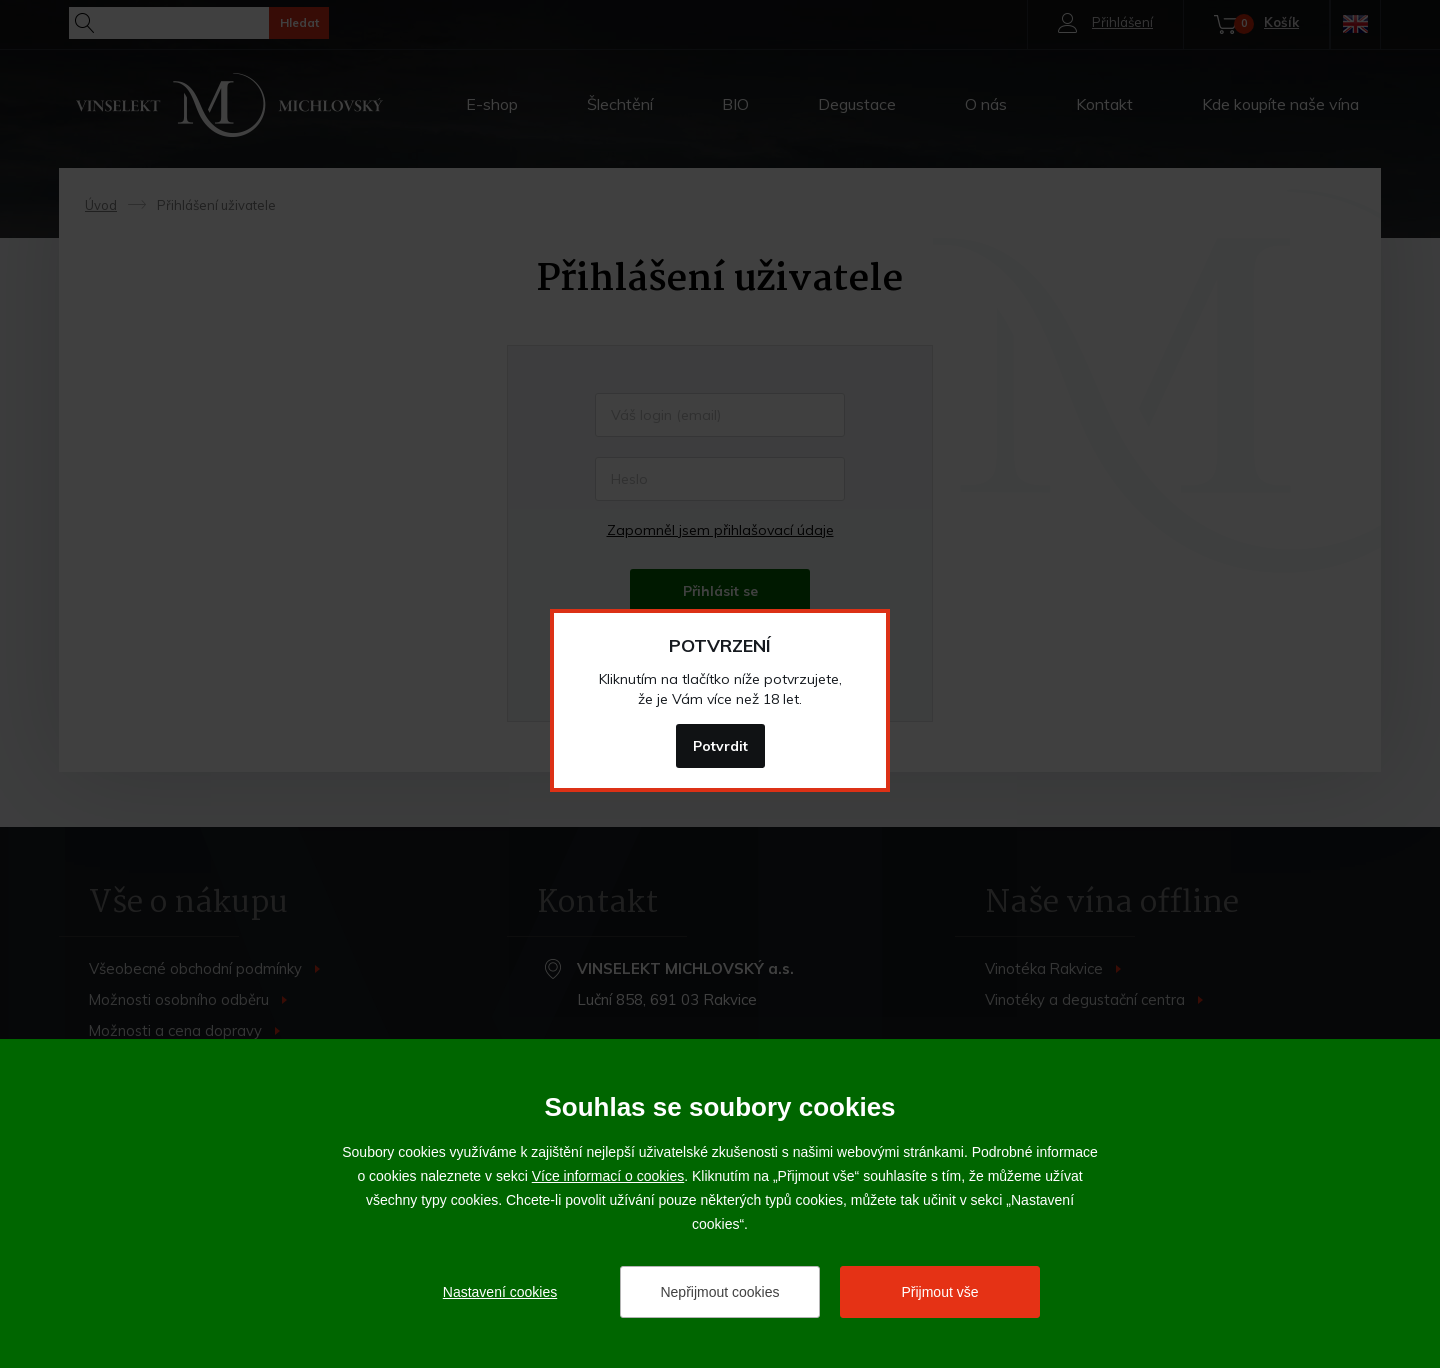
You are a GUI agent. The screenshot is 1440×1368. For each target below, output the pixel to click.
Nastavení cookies (500, 1292)
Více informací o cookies (608, 1176)
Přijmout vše (939, 1292)
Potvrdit (720, 746)
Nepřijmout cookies (719, 1292)
